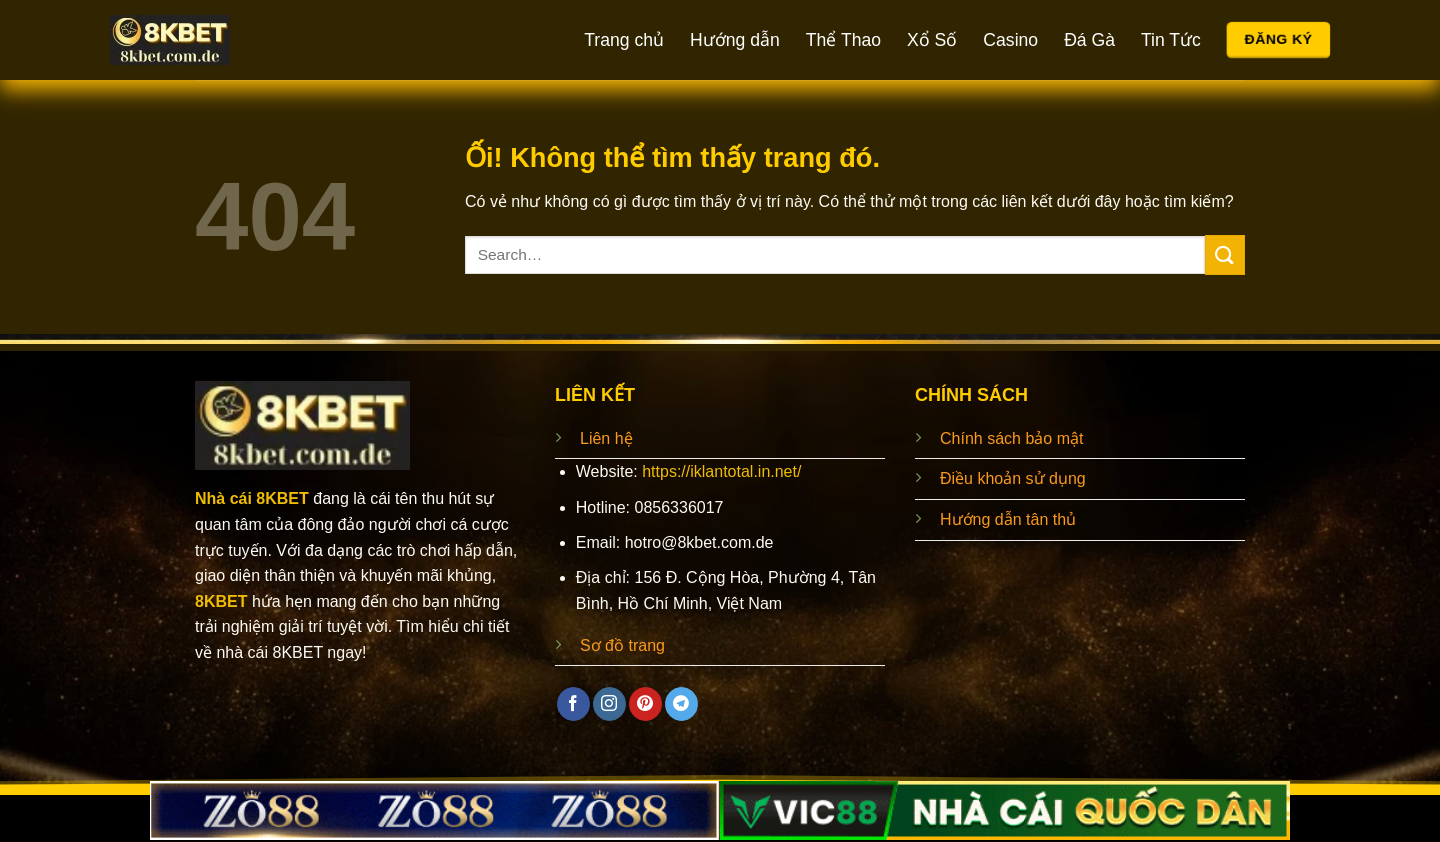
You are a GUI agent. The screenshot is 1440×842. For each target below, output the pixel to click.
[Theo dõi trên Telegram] (681, 704)
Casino (1010, 40)
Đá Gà (1089, 40)
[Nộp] (1225, 254)
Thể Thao (843, 40)
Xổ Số (932, 40)
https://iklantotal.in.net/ (721, 471)
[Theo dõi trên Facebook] (573, 704)
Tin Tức (1171, 40)
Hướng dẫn (735, 40)
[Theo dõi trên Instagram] (609, 704)
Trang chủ (624, 40)
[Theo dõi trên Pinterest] (645, 704)
